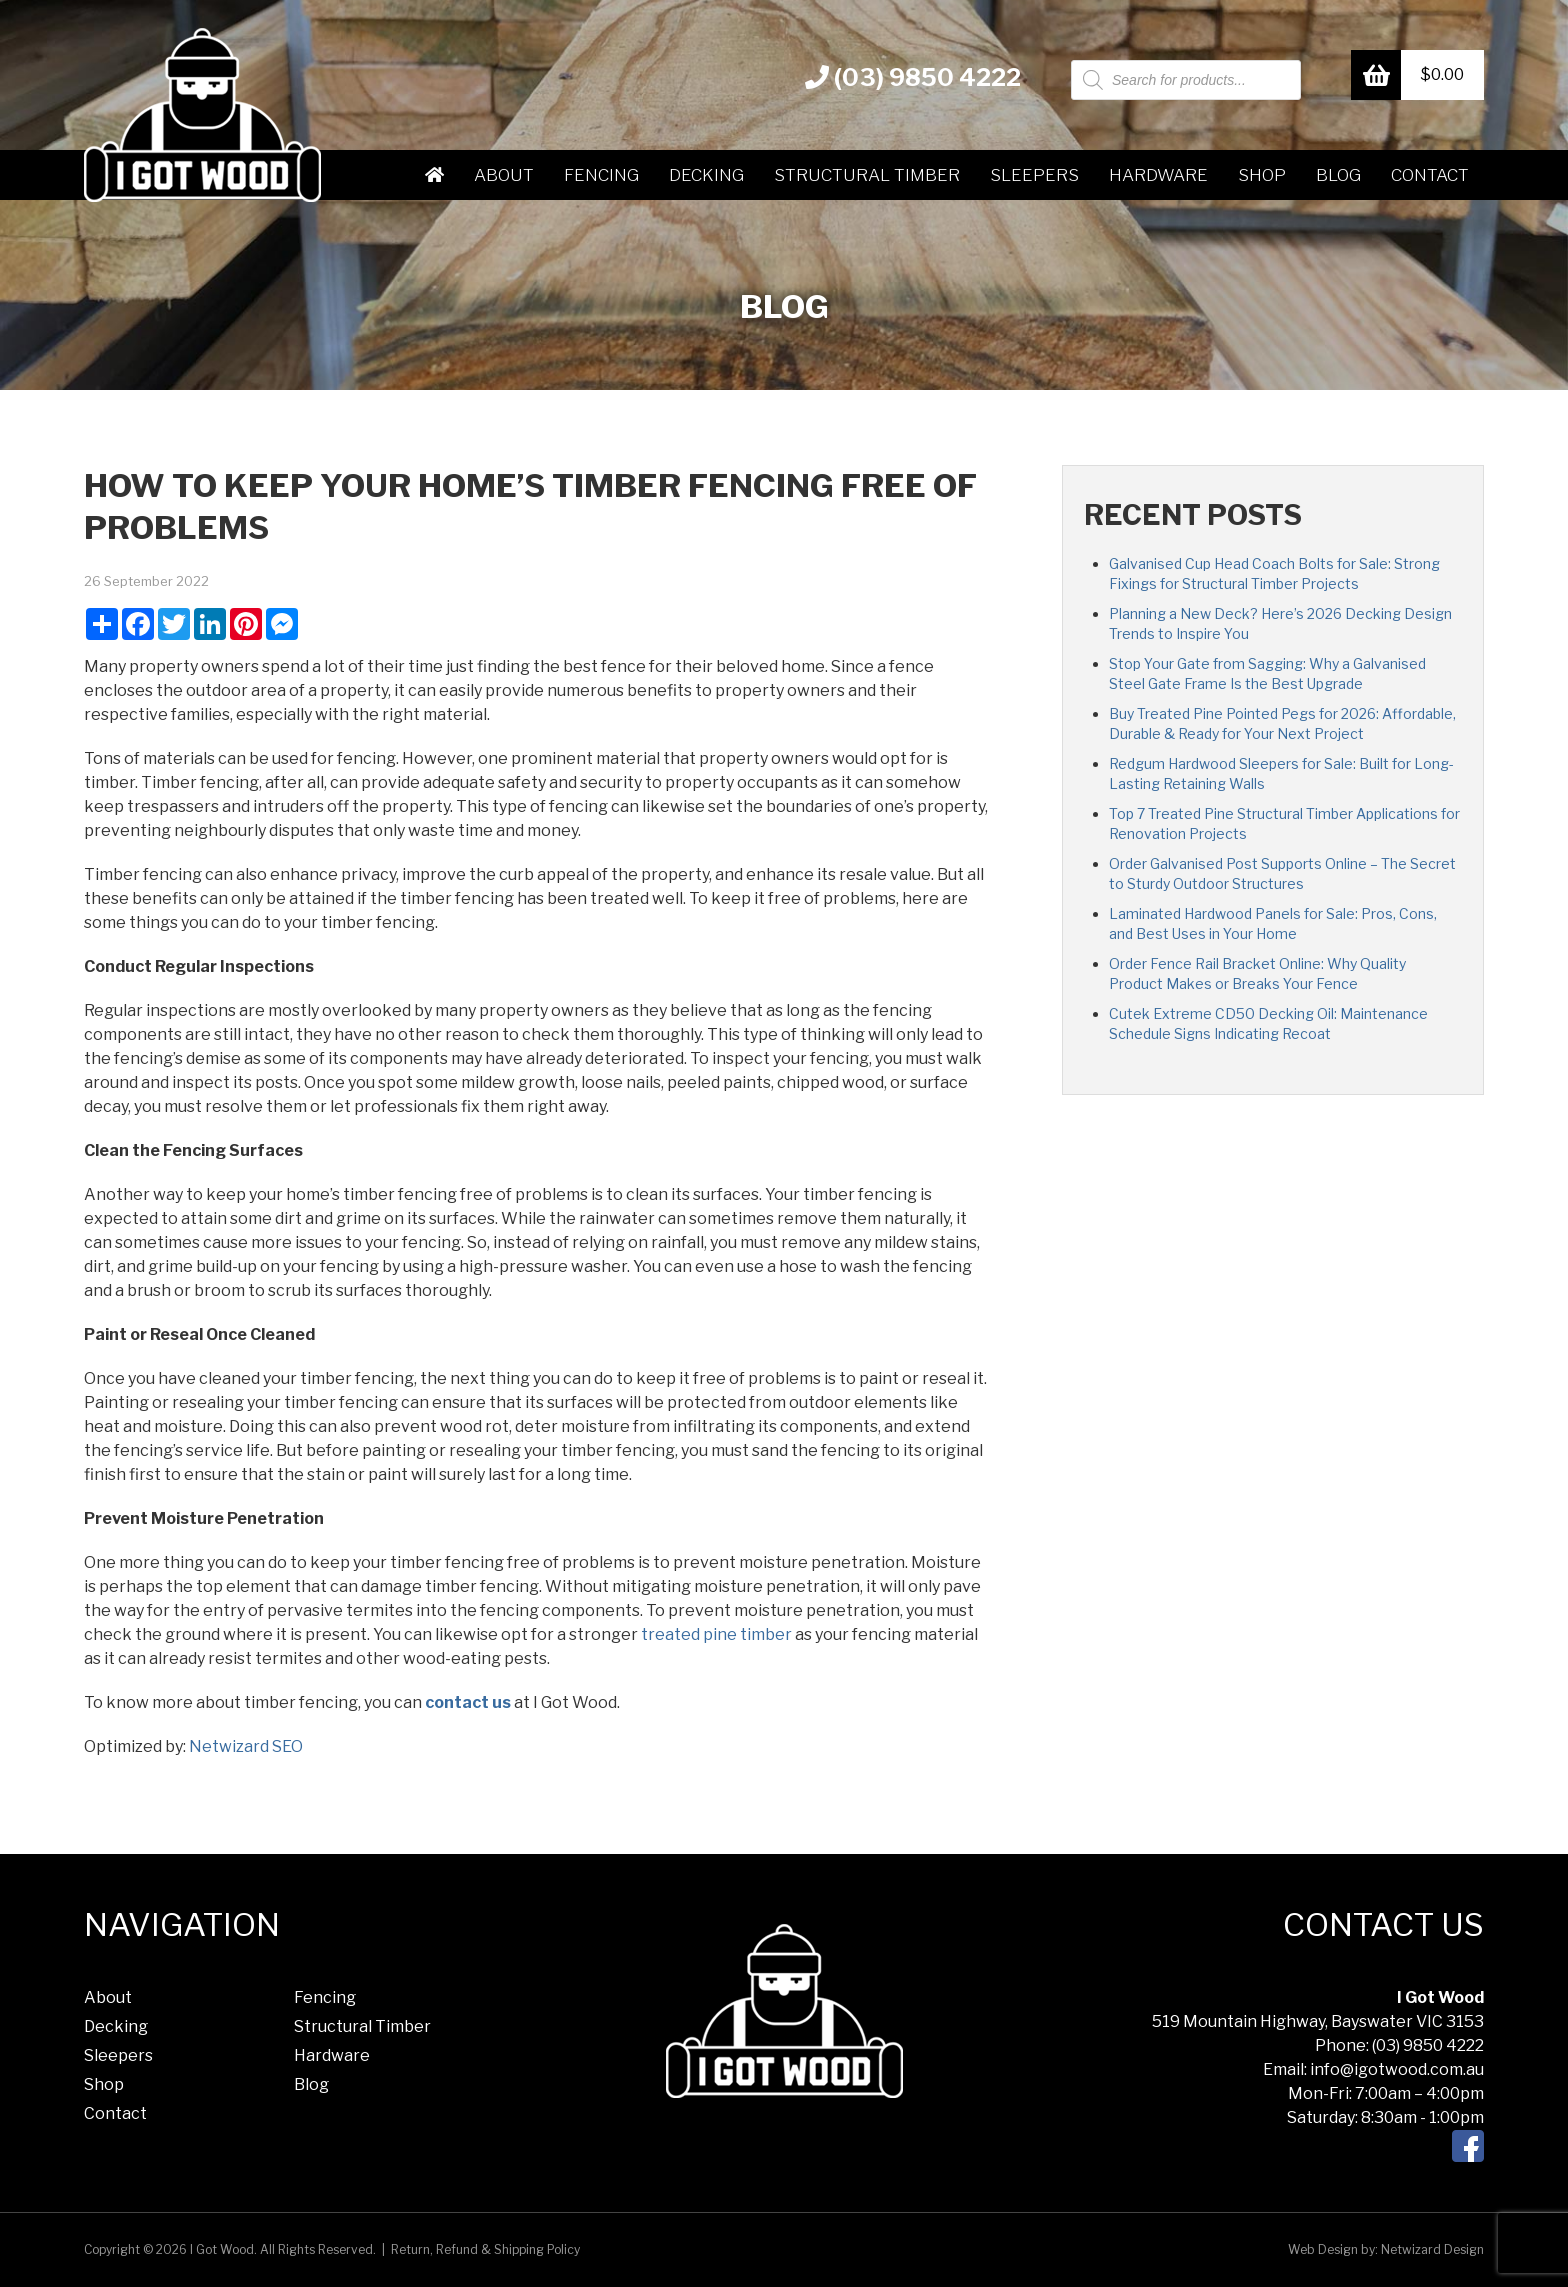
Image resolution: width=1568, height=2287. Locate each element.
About (504, 175)
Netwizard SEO (246, 1746)
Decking (706, 175)
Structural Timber (867, 175)
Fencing (601, 175)
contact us (468, 1702)
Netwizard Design (1432, 2249)
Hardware (1158, 175)
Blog (1338, 175)
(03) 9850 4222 (913, 77)
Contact (1430, 175)
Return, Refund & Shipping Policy (485, 2249)
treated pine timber (716, 1634)
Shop (1262, 175)
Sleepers (1034, 175)
